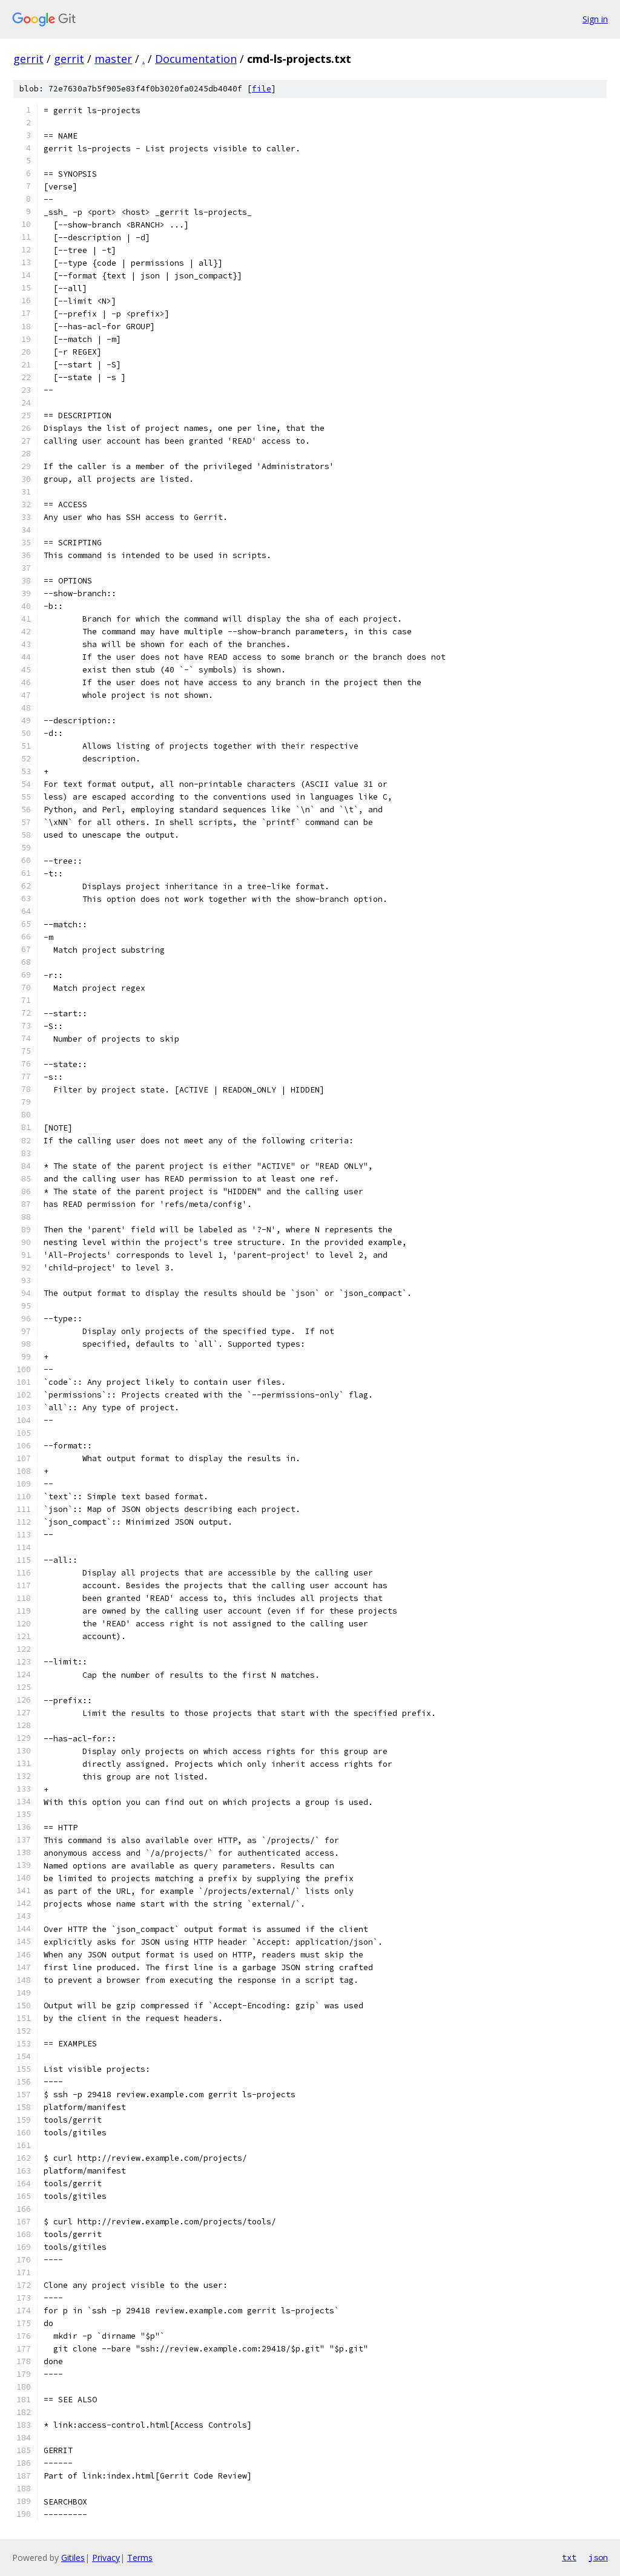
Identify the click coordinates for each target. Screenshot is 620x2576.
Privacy (106, 2557)
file (261, 89)
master (113, 58)
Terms (140, 2557)
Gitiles (73, 2557)
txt (569, 2557)
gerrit (28, 58)
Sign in (595, 19)
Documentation (196, 58)
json (598, 2557)
